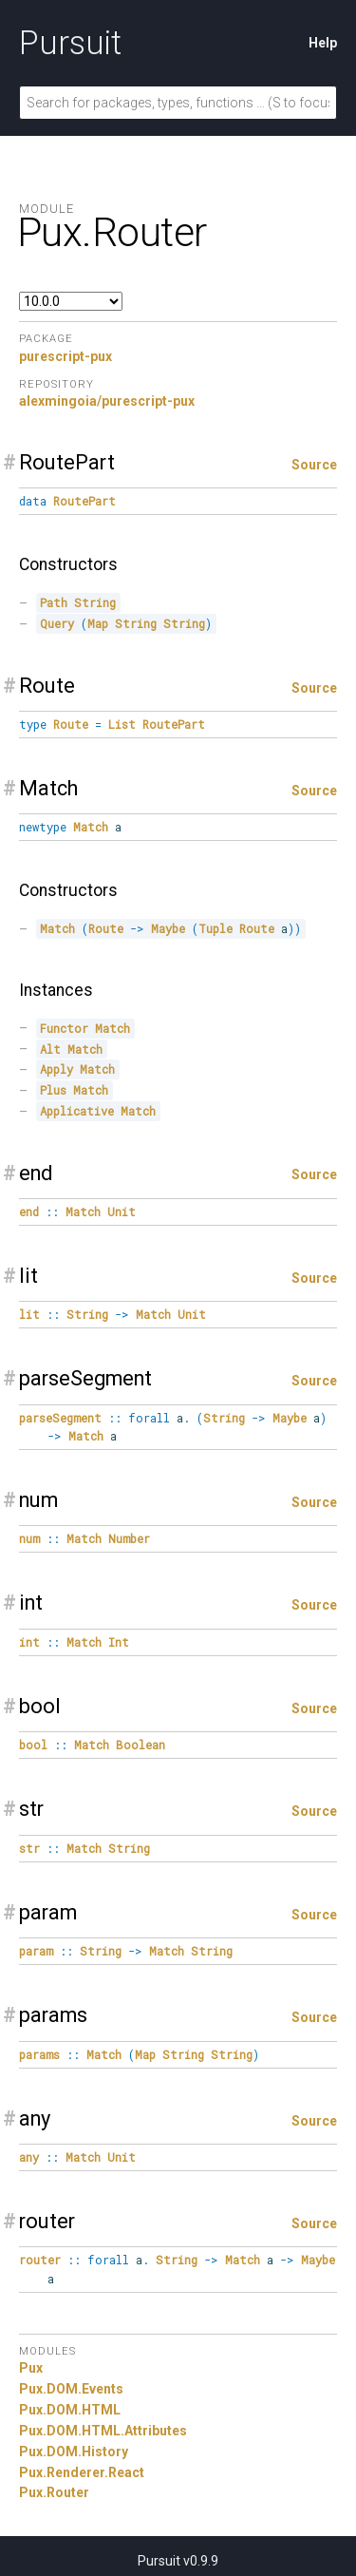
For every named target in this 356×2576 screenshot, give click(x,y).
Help (323, 42)
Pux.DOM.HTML (70, 2409)
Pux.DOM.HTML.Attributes (103, 2430)
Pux (31, 2368)
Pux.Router (54, 2492)
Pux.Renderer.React (81, 2472)
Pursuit (70, 43)
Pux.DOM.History (73, 2451)
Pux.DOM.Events (71, 2388)
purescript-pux (65, 356)
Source (314, 464)
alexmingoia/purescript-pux (107, 401)
